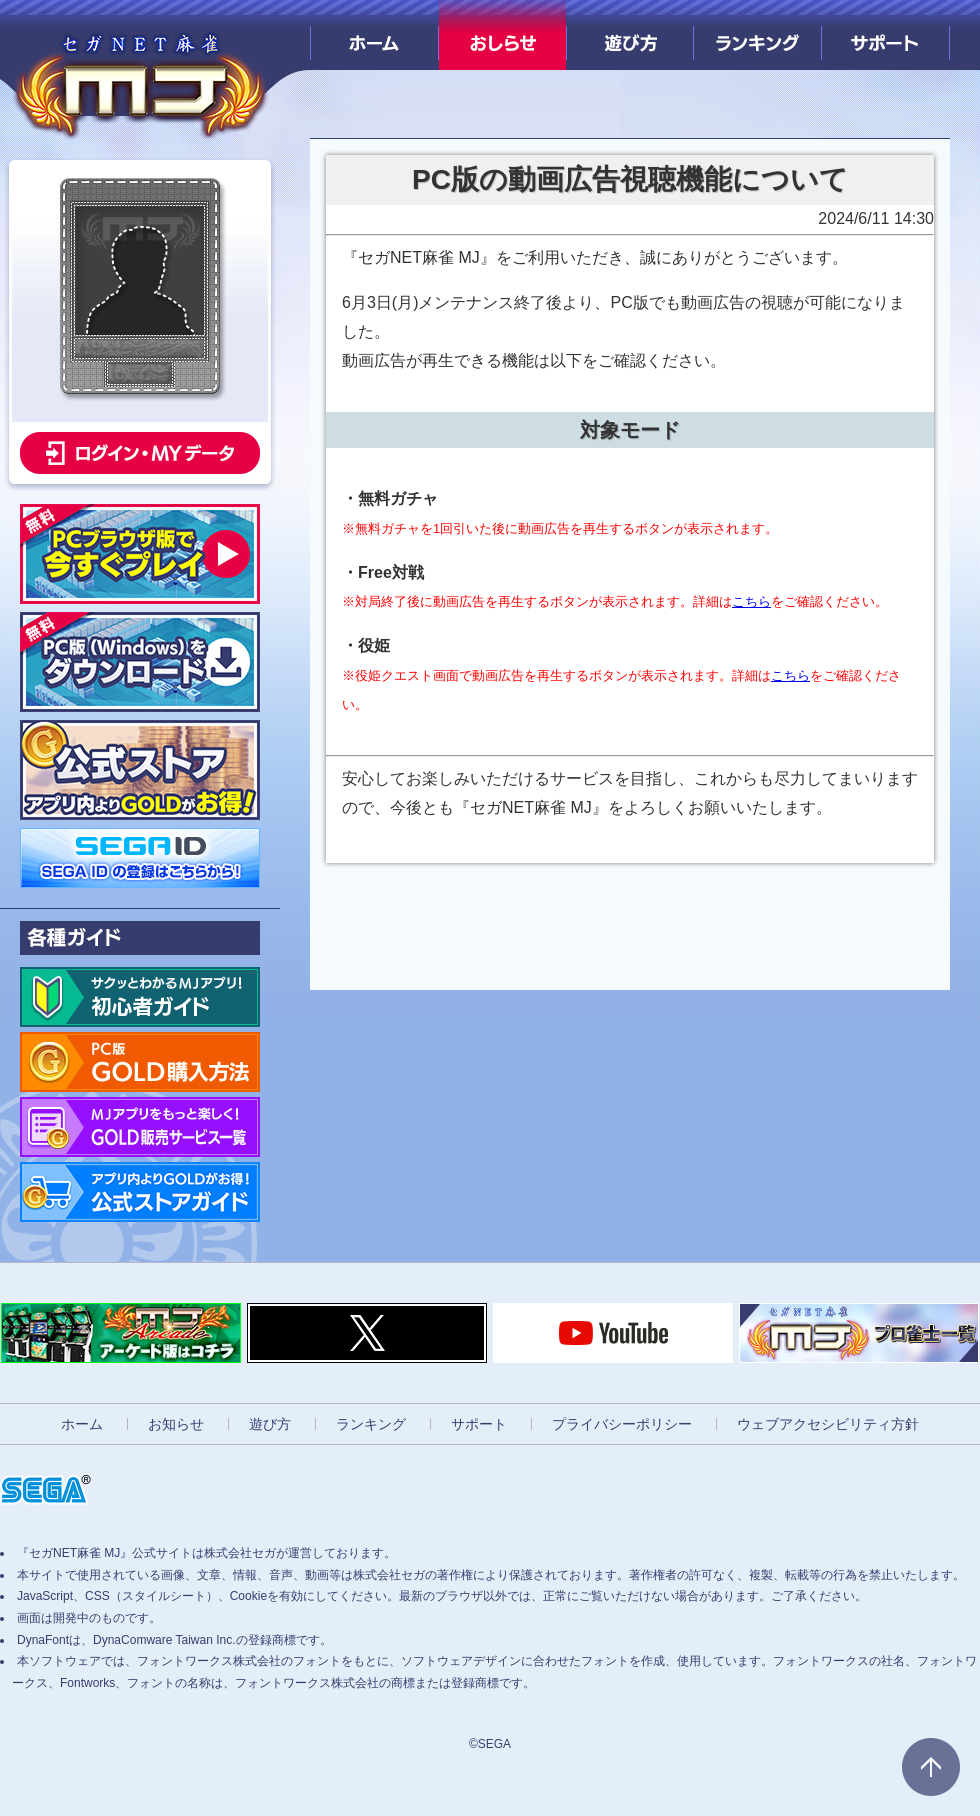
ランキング (757, 35)
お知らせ (176, 1424)
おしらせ (502, 35)
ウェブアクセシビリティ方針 (828, 1424)
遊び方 (630, 35)
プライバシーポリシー (622, 1424)
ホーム (374, 35)
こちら (751, 601)
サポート (885, 35)
